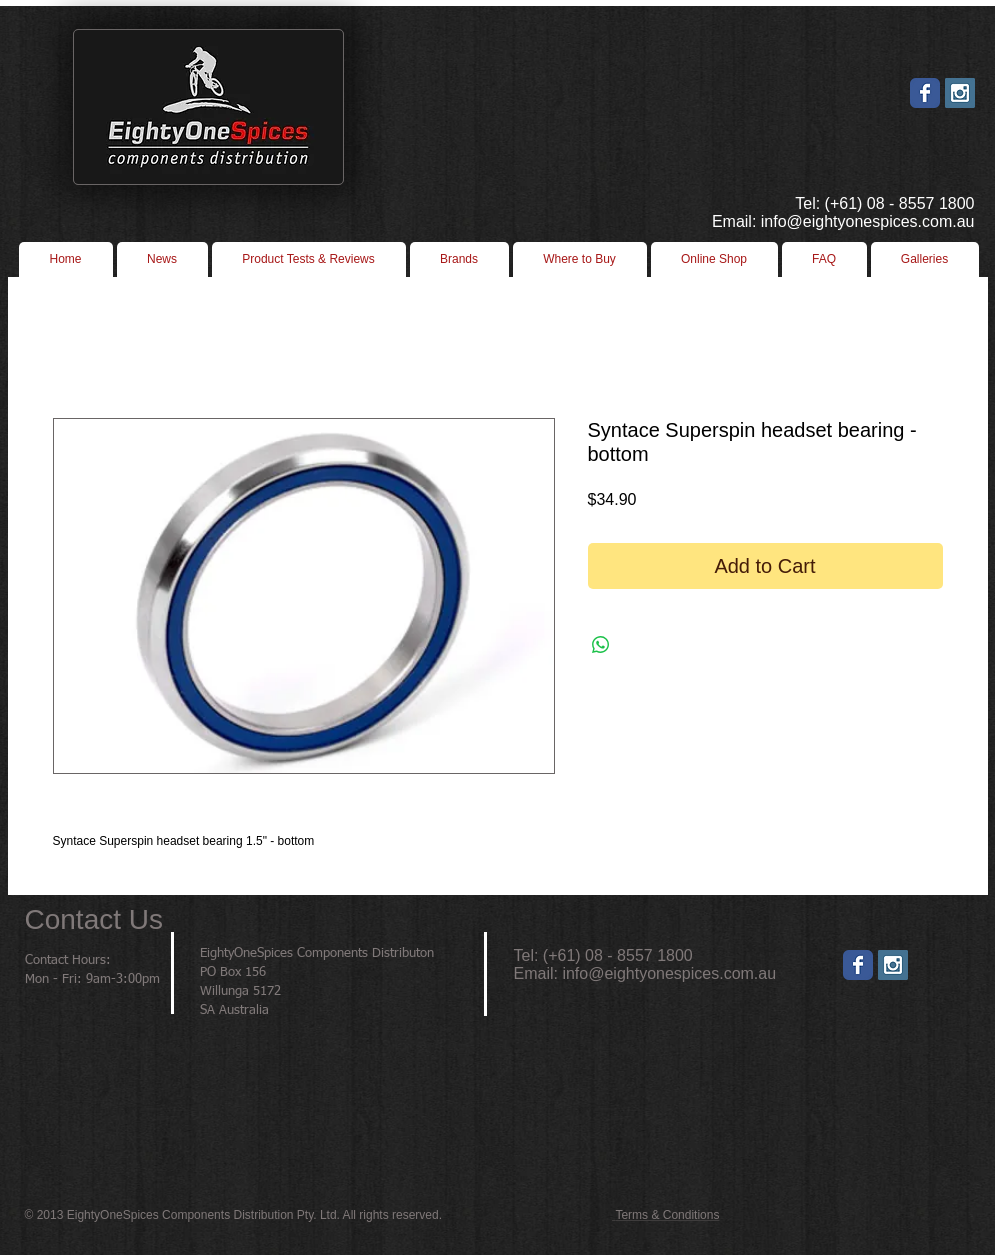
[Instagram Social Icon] (960, 93)
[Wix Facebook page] (925, 93)
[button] (580, 259)
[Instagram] (893, 965)
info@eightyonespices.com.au (669, 973)
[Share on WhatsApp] (601, 645)
